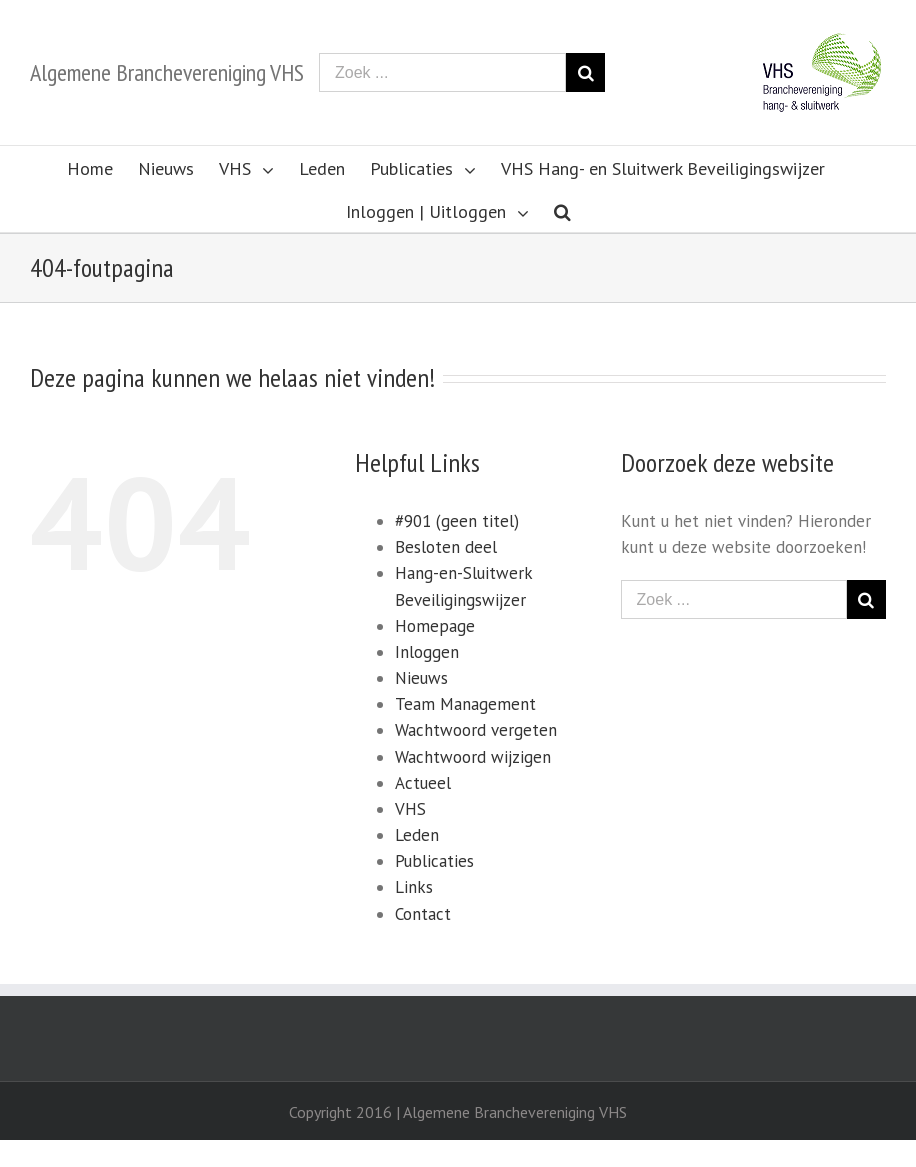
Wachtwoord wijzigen (473, 757)
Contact (423, 914)
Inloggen (427, 652)
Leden (417, 835)
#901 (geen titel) (457, 521)
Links (414, 887)
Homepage (435, 626)
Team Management (465, 704)
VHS (410, 809)
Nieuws (421, 678)
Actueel (423, 783)
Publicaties (434, 861)
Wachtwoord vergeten (476, 730)
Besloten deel (446, 547)
